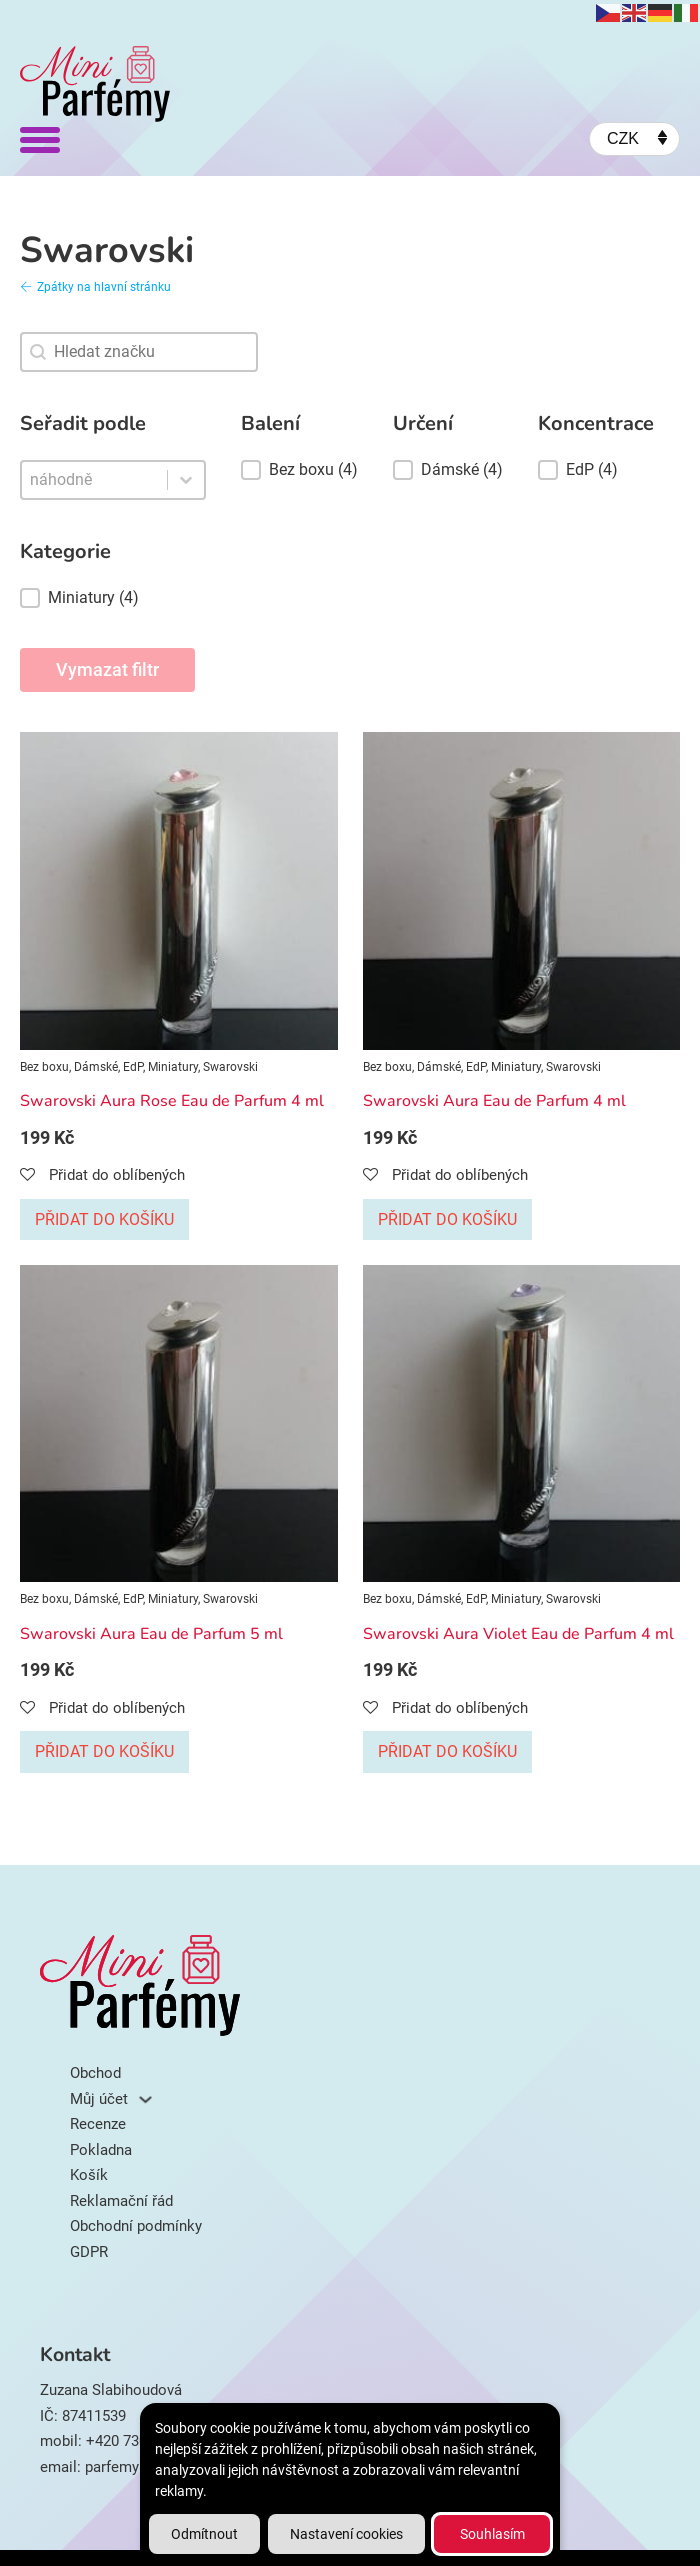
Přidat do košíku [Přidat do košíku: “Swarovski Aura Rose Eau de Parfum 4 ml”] (104, 1219)
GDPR (89, 2252)
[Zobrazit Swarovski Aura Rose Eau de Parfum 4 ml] (179, 890)
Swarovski (230, 1067)
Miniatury (173, 1067)
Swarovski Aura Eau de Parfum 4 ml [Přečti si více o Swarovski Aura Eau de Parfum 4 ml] (494, 1101)
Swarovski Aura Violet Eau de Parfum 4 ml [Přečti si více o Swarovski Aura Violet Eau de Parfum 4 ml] (518, 1634)
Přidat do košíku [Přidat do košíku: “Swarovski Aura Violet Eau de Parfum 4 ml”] (447, 1751)
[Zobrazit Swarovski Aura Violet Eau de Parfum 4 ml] (522, 1423)
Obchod (95, 2073)
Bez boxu (44, 1067)
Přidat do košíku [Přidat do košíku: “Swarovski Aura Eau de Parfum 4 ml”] (447, 1219)
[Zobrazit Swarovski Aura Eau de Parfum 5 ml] (179, 1423)
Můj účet (99, 2099)
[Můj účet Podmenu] (145, 2099)
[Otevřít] (40, 139)
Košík (89, 2175)
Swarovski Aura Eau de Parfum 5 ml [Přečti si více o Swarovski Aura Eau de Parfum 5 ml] (151, 1634)
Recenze (98, 2124)
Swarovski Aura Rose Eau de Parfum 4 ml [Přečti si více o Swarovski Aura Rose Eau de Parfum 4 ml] (172, 1101)
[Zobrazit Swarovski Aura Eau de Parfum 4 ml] (522, 890)
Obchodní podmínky (136, 2226)
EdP (133, 1067)
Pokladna (101, 2150)
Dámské (96, 1067)
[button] (113, 598)
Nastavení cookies (346, 2534)
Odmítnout (204, 2534)
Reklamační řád (121, 2201)
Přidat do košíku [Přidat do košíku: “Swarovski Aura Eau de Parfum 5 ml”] (104, 1751)
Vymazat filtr (107, 669)
